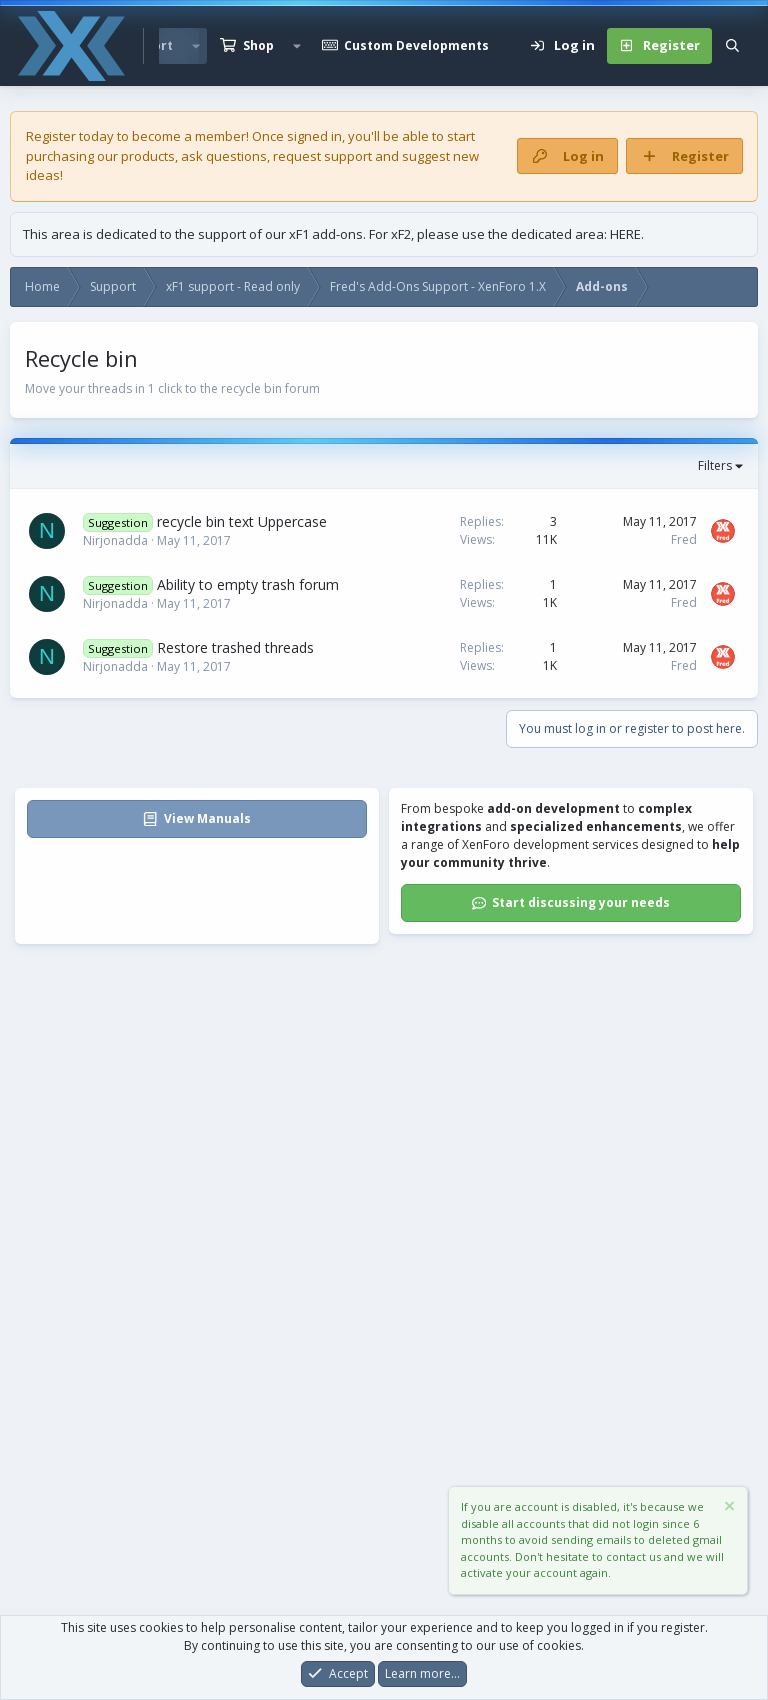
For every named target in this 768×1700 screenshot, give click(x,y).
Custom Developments (416, 45)
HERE (625, 234)
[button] (297, 46)
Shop (258, 45)
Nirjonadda (115, 540)
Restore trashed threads (235, 647)
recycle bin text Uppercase (242, 521)
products (148, 156)
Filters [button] (715, 465)
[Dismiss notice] (728, 1509)
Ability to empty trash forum (248, 584)
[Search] (732, 46)
